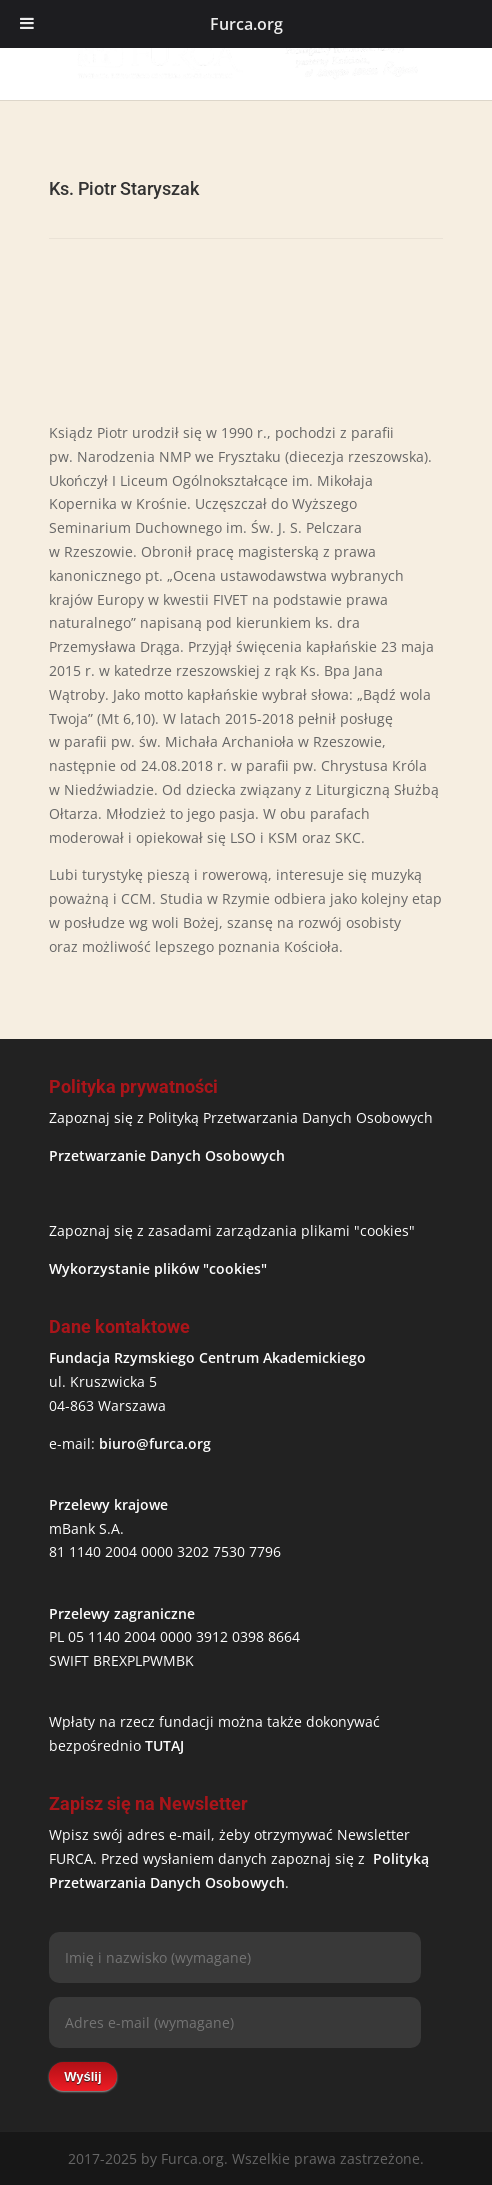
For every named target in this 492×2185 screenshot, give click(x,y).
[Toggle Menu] (27, 24)
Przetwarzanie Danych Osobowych (167, 1155)
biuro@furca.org (155, 1443)
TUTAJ (164, 1745)
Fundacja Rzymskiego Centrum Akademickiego (207, 1357)
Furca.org (246, 24)
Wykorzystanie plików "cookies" (158, 1268)
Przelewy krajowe (108, 1504)
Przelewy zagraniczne (122, 1613)
